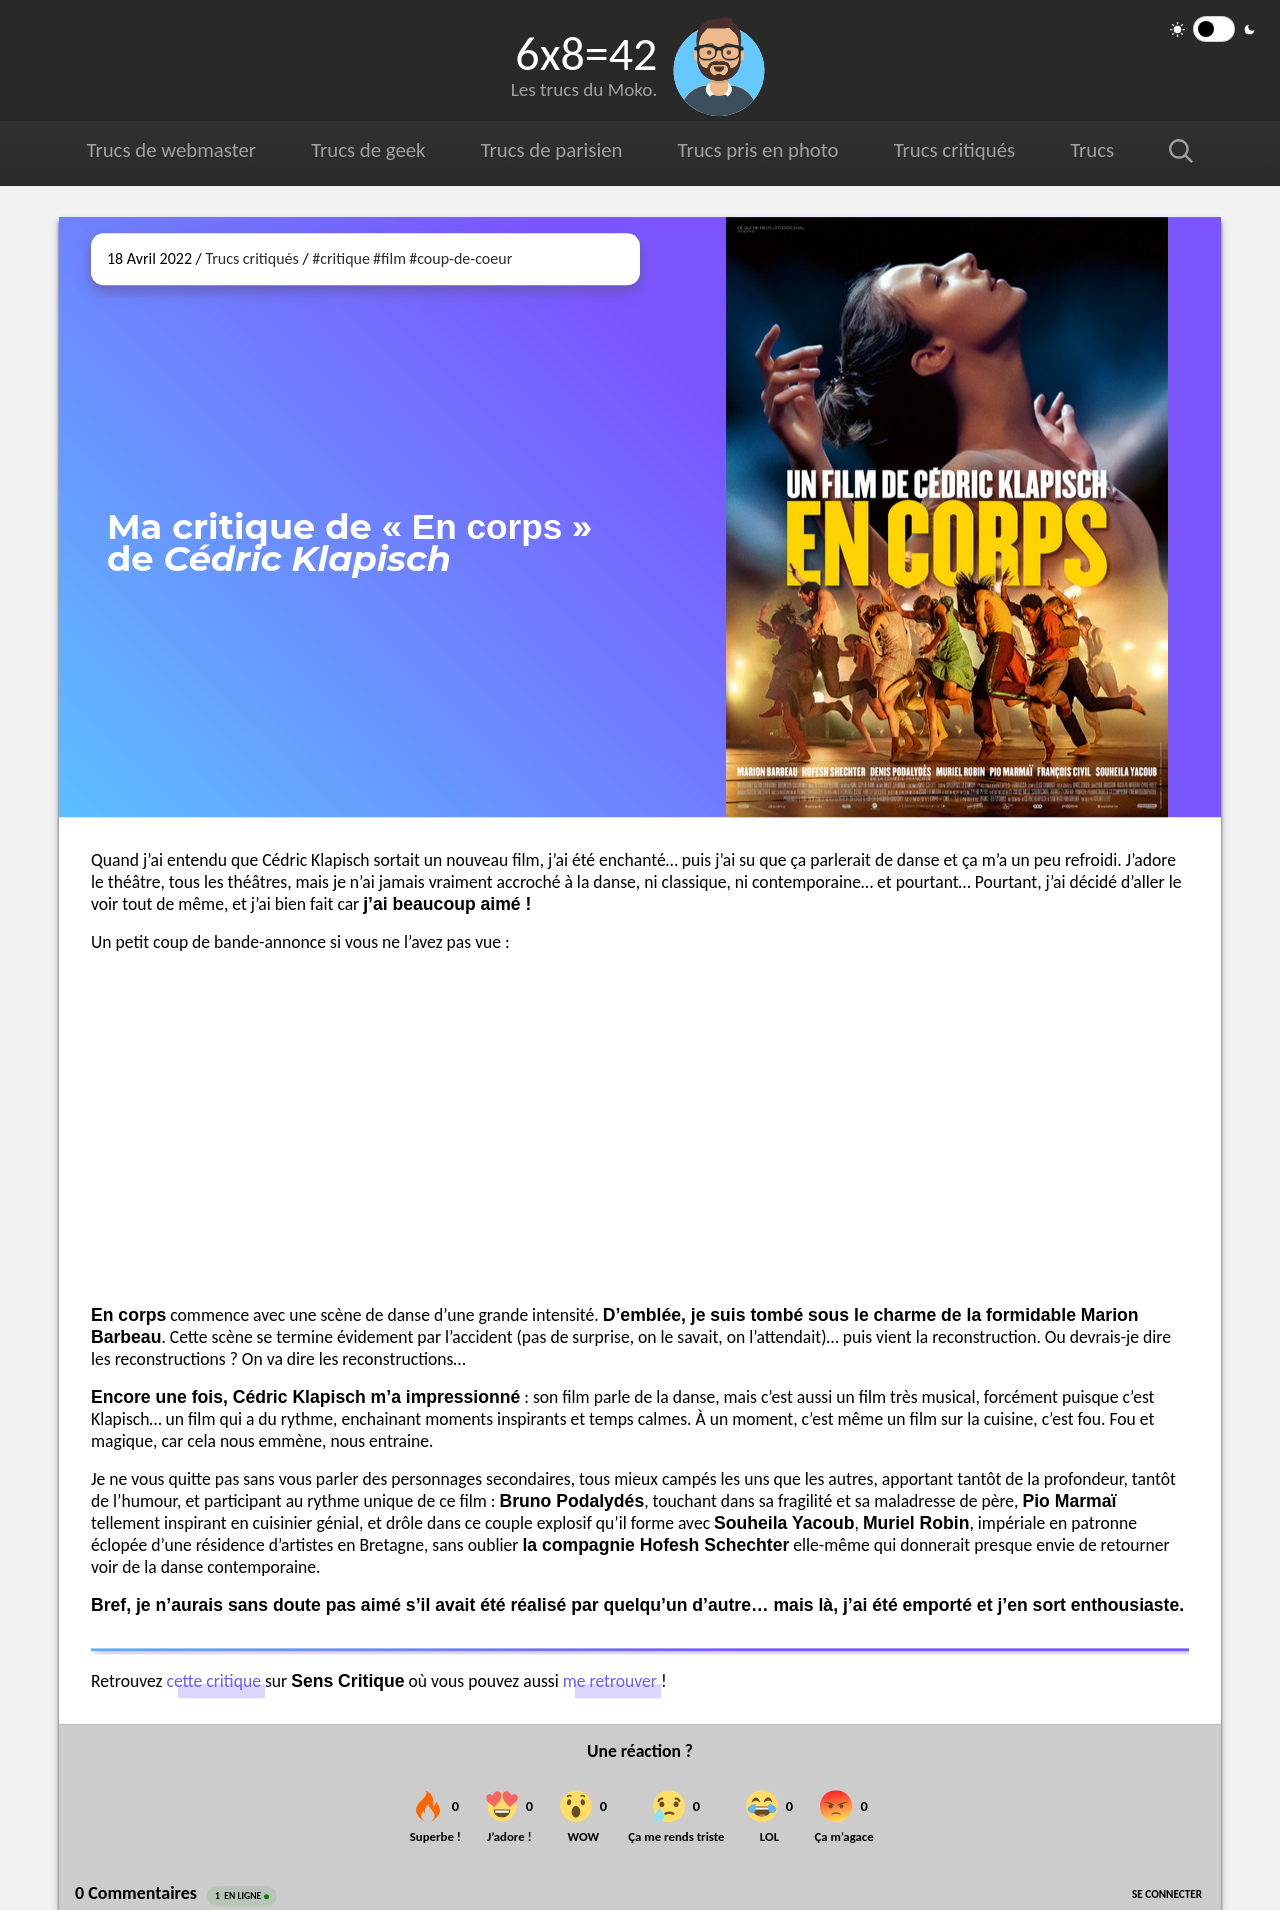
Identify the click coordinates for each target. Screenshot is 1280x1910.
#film (389, 258)
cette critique (213, 1682)
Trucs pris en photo (757, 150)
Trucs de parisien (551, 150)
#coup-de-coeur (460, 258)
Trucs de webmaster (171, 150)
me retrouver (610, 1682)
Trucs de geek (368, 150)
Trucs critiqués (953, 150)
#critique (341, 258)
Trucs (1092, 150)
